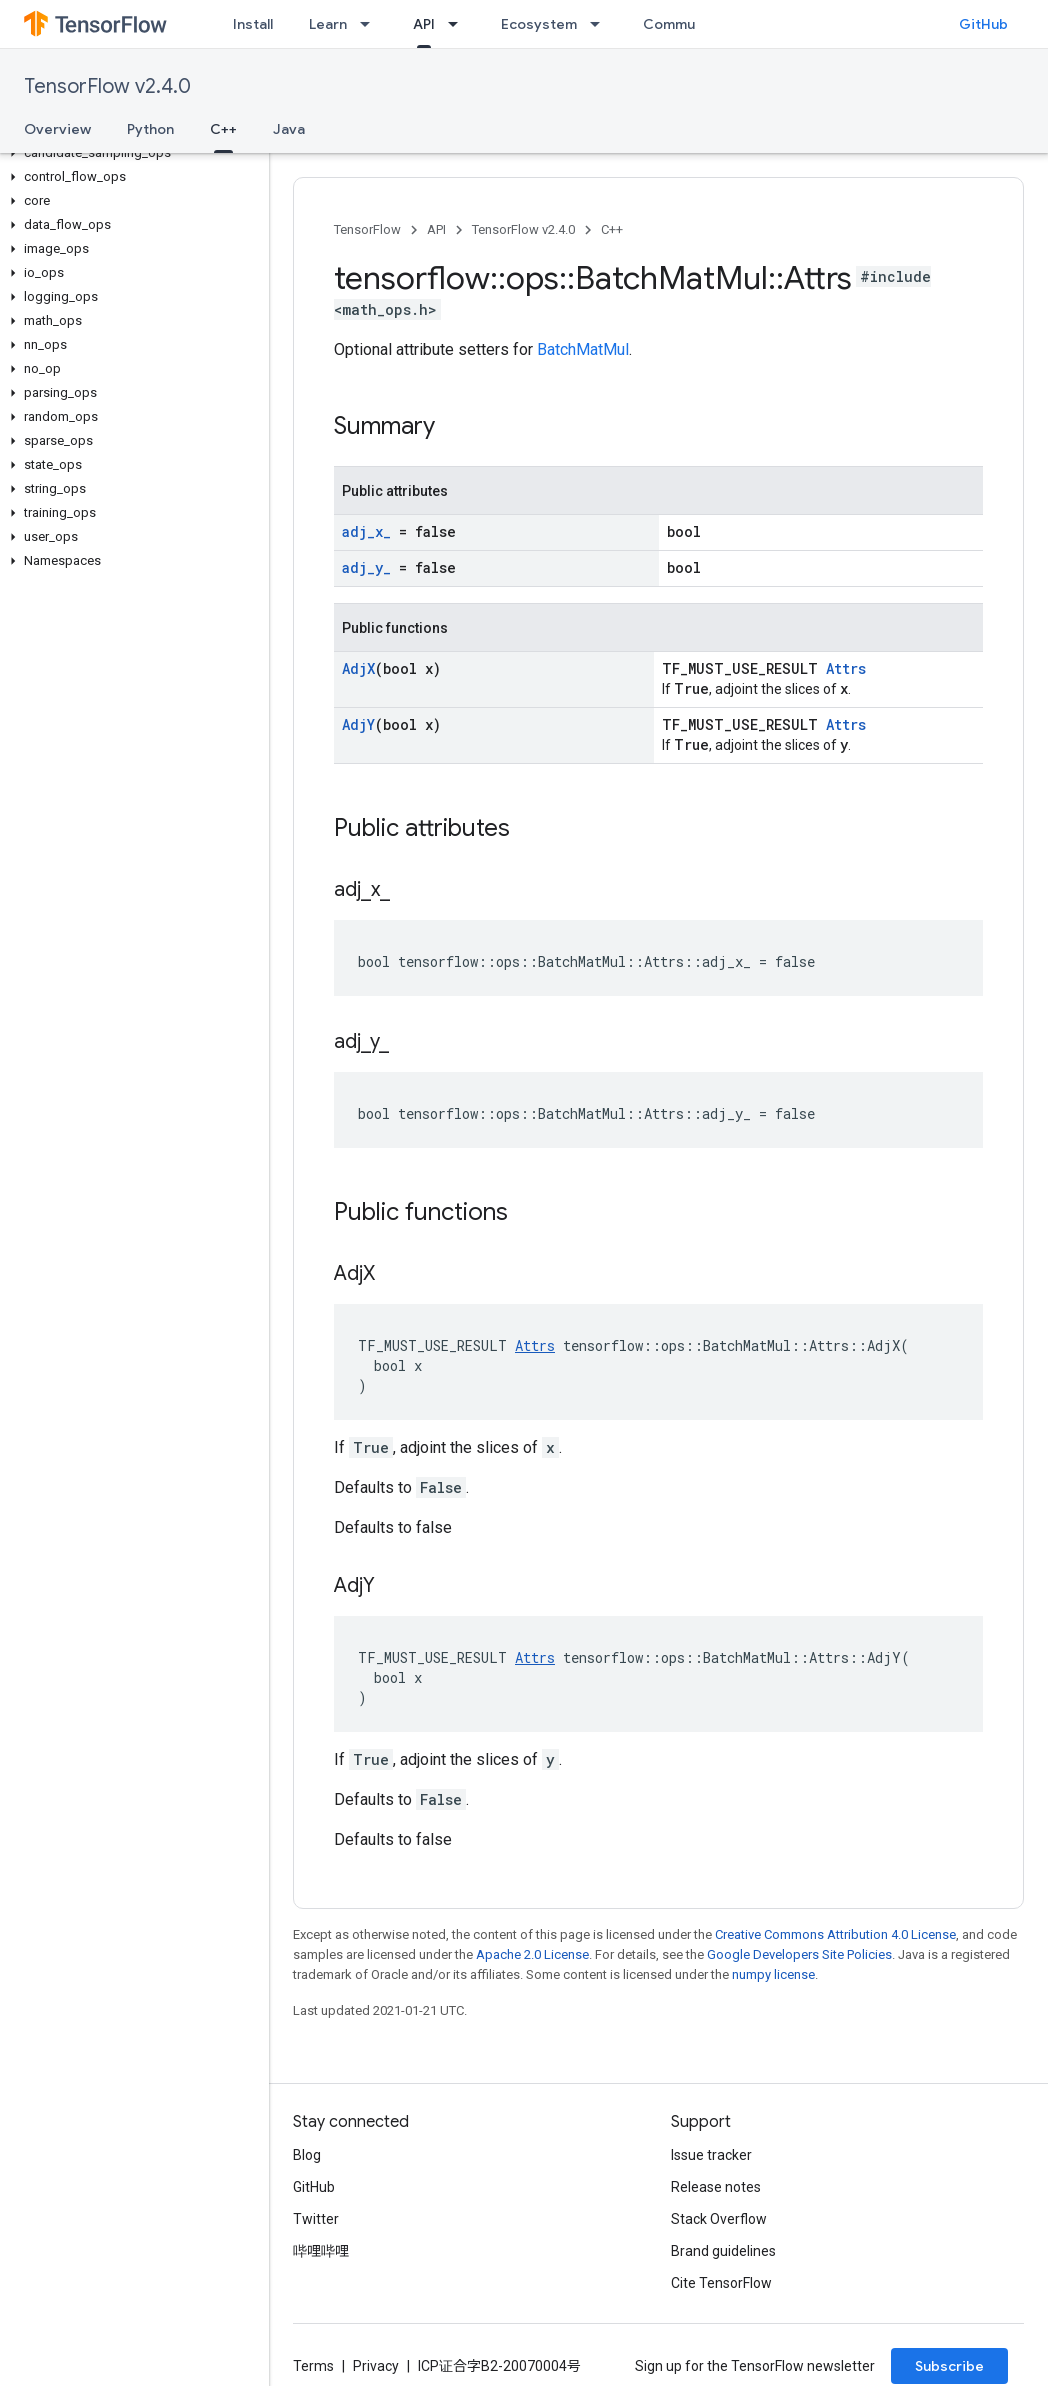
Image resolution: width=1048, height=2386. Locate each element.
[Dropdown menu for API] (459, 24)
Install (253, 24)
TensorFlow (367, 229)
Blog (307, 2155)
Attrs (846, 668)
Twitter (316, 2219)
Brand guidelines (723, 2251)
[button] (130, 153)
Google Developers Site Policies (799, 1954)
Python (150, 129)
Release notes (716, 2187)
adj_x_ (366, 531)
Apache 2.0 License (532, 1954)
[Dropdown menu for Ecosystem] (601, 24)
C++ (612, 229)
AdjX (358, 668)
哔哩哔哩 (321, 2251)
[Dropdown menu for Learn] (371, 24)
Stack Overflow (719, 2219)
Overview (57, 129)
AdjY (358, 724)
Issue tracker (711, 2155)
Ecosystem (539, 24)
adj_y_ (366, 567)
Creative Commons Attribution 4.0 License (835, 1934)
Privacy (376, 2366)
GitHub (983, 24)
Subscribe (949, 2366)
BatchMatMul (583, 349)
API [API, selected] (424, 24)
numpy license (773, 1974)
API (436, 229)
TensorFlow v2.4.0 (107, 86)
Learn (328, 24)
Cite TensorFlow (721, 2283)
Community (682, 24)
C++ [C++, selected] (223, 129)
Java (289, 129)
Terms (313, 2366)
